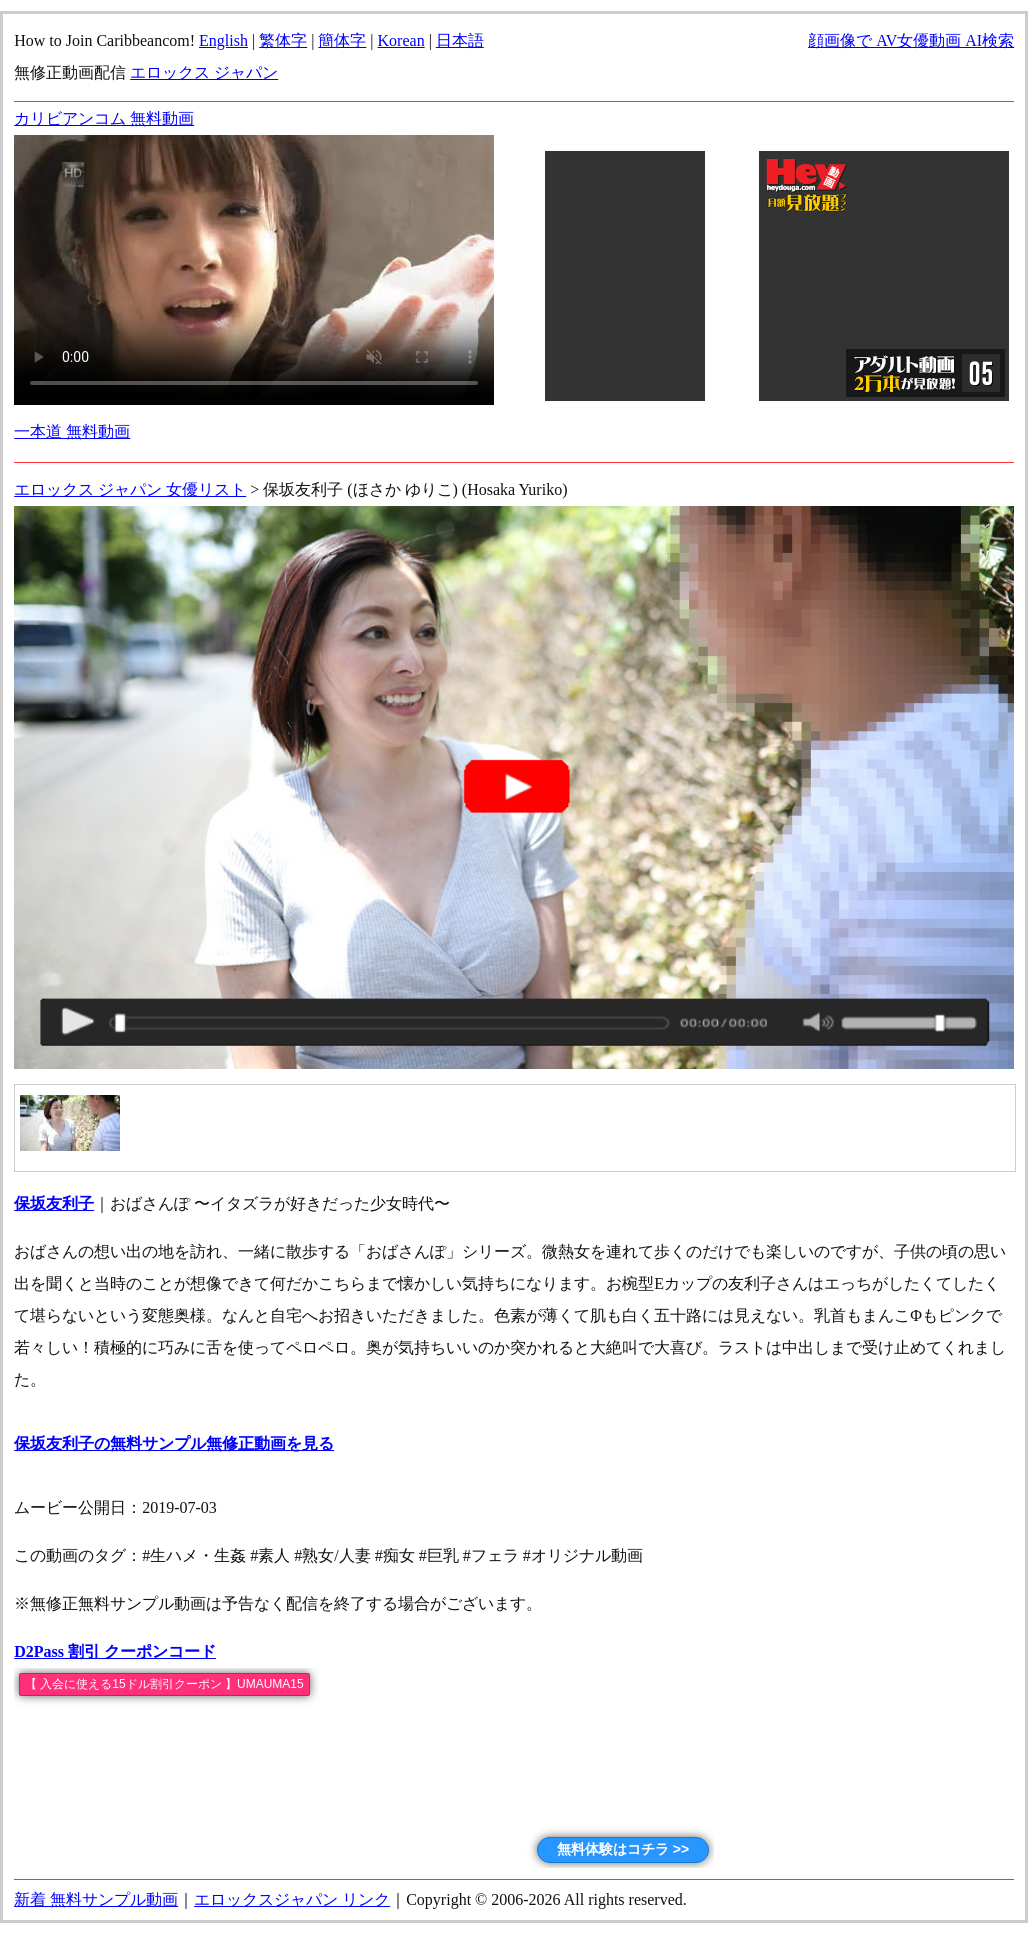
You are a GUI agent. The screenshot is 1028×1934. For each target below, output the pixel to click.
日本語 (460, 40)
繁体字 (283, 40)
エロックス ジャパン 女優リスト (130, 489)
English (223, 40)
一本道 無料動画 (72, 431)
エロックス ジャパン (204, 72)
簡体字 (342, 40)
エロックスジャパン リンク (292, 1899)
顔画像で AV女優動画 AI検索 (911, 40)
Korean (401, 40)
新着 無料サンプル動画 (96, 1899)
